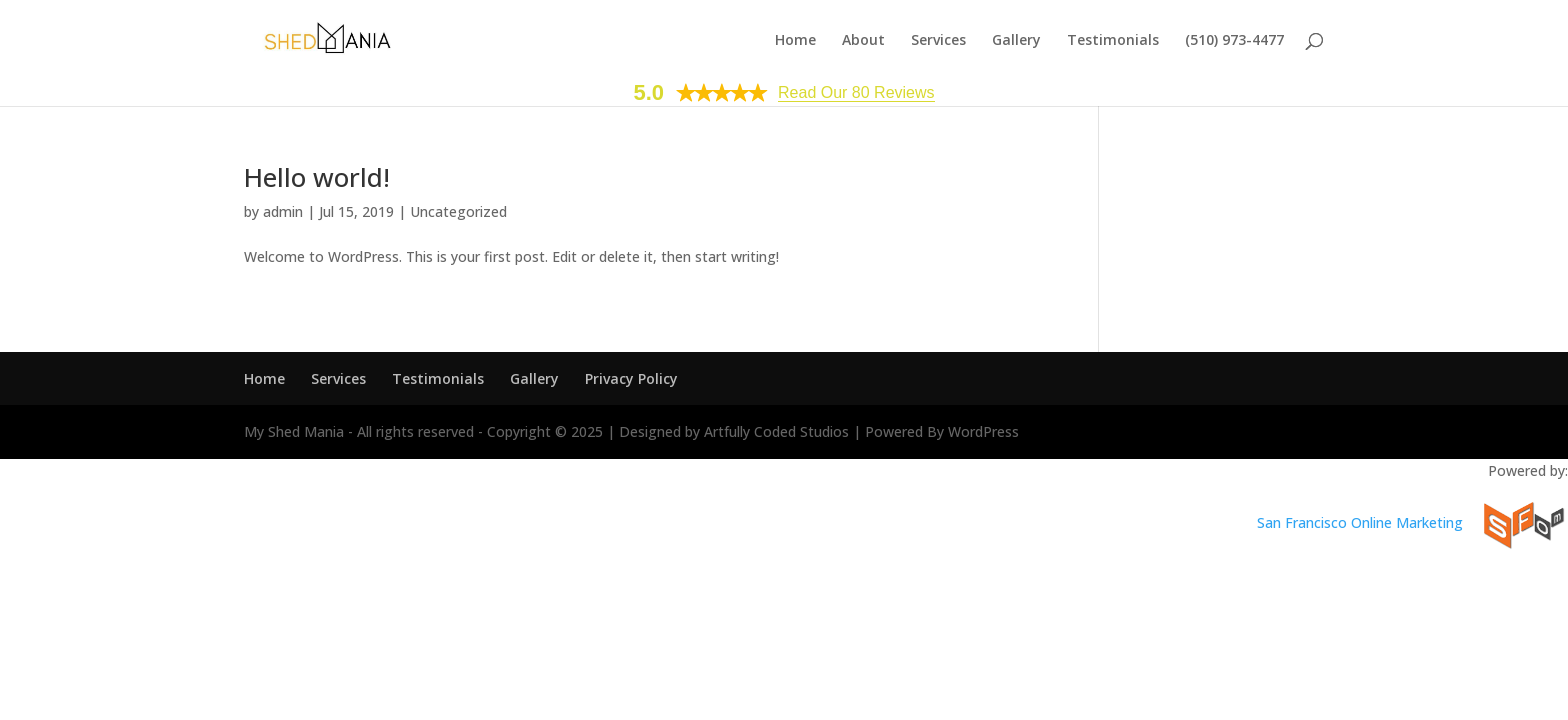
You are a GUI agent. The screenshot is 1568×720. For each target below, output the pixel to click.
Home (795, 41)
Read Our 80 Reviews (856, 92)
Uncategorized (458, 211)
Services (938, 41)
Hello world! (317, 177)
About (863, 41)
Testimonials (1113, 41)
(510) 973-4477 (1234, 41)
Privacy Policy (631, 378)
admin (283, 211)
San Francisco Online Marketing (1360, 522)
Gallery (1016, 41)
